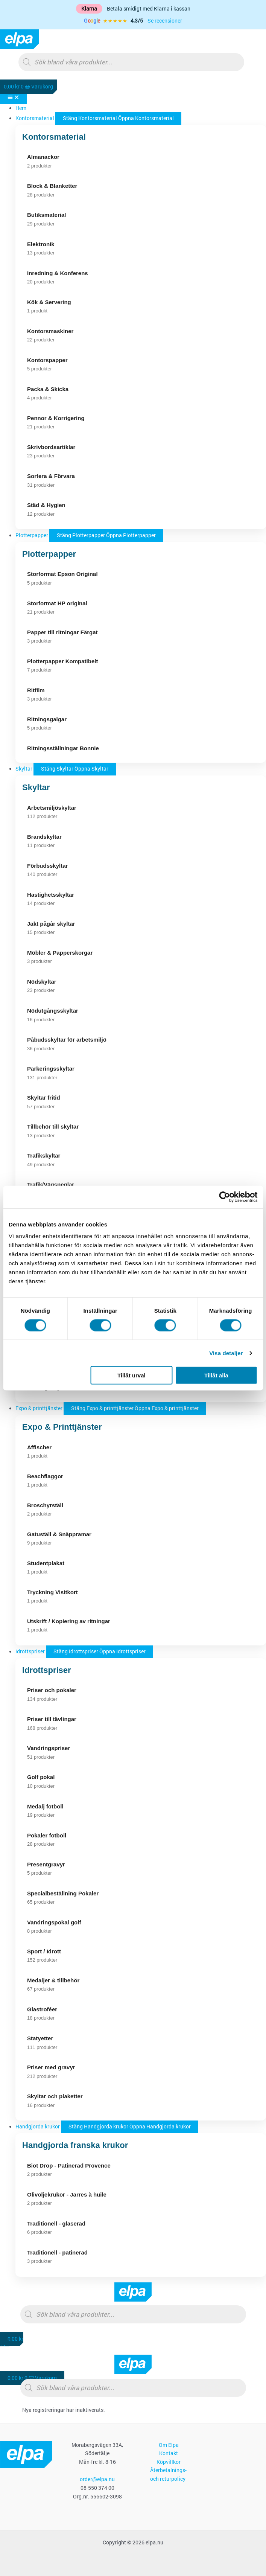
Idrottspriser (46, 1670)
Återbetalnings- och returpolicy (168, 2474)
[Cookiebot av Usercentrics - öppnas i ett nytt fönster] (224, 1196)
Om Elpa (169, 2445)
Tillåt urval (131, 1375)
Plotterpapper (49, 554)
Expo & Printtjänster (62, 1427)
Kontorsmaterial (54, 137)
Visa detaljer (226, 1353)
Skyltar (36, 787)
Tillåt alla (216, 1375)
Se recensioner (164, 20)
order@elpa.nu (97, 2479)
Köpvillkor (169, 2462)
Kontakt (168, 2453)
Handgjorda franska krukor (75, 2145)
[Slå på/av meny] (13, 97)
